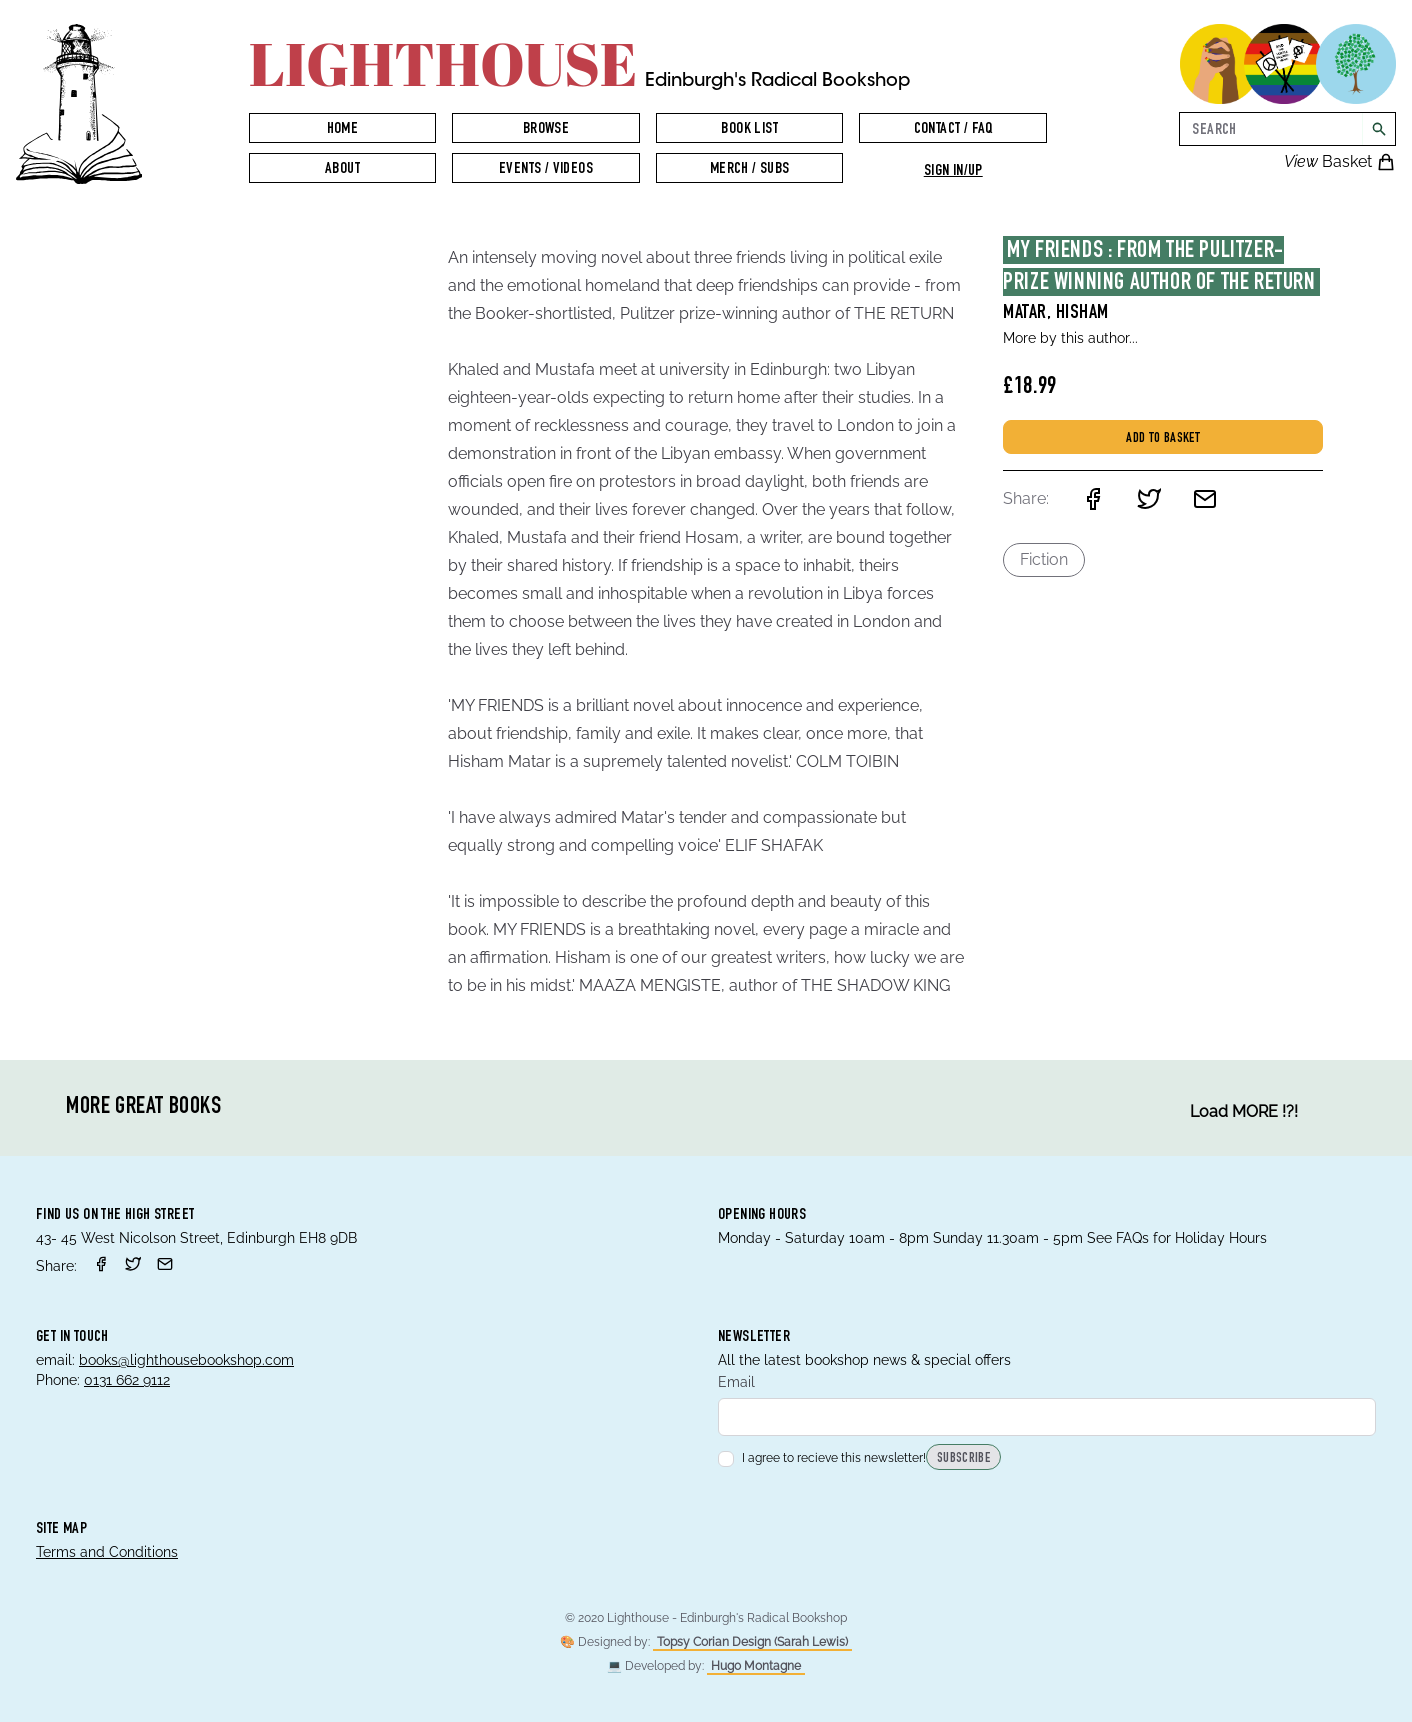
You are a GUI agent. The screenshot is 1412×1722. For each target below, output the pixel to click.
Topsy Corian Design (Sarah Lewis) (752, 1642)
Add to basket (1163, 439)
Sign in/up (953, 172)
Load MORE (1244, 1112)
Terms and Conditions (107, 1552)
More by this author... (1070, 338)
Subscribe (963, 1459)
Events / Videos (546, 170)
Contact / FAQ (953, 130)
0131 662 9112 (127, 1380)
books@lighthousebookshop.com (186, 1360)
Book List (749, 130)
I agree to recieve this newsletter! (822, 1458)
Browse (546, 130)
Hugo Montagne (756, 1666)
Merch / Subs (750, 170)
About (342, 170)
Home (343, 130)
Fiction (1044, 559)
